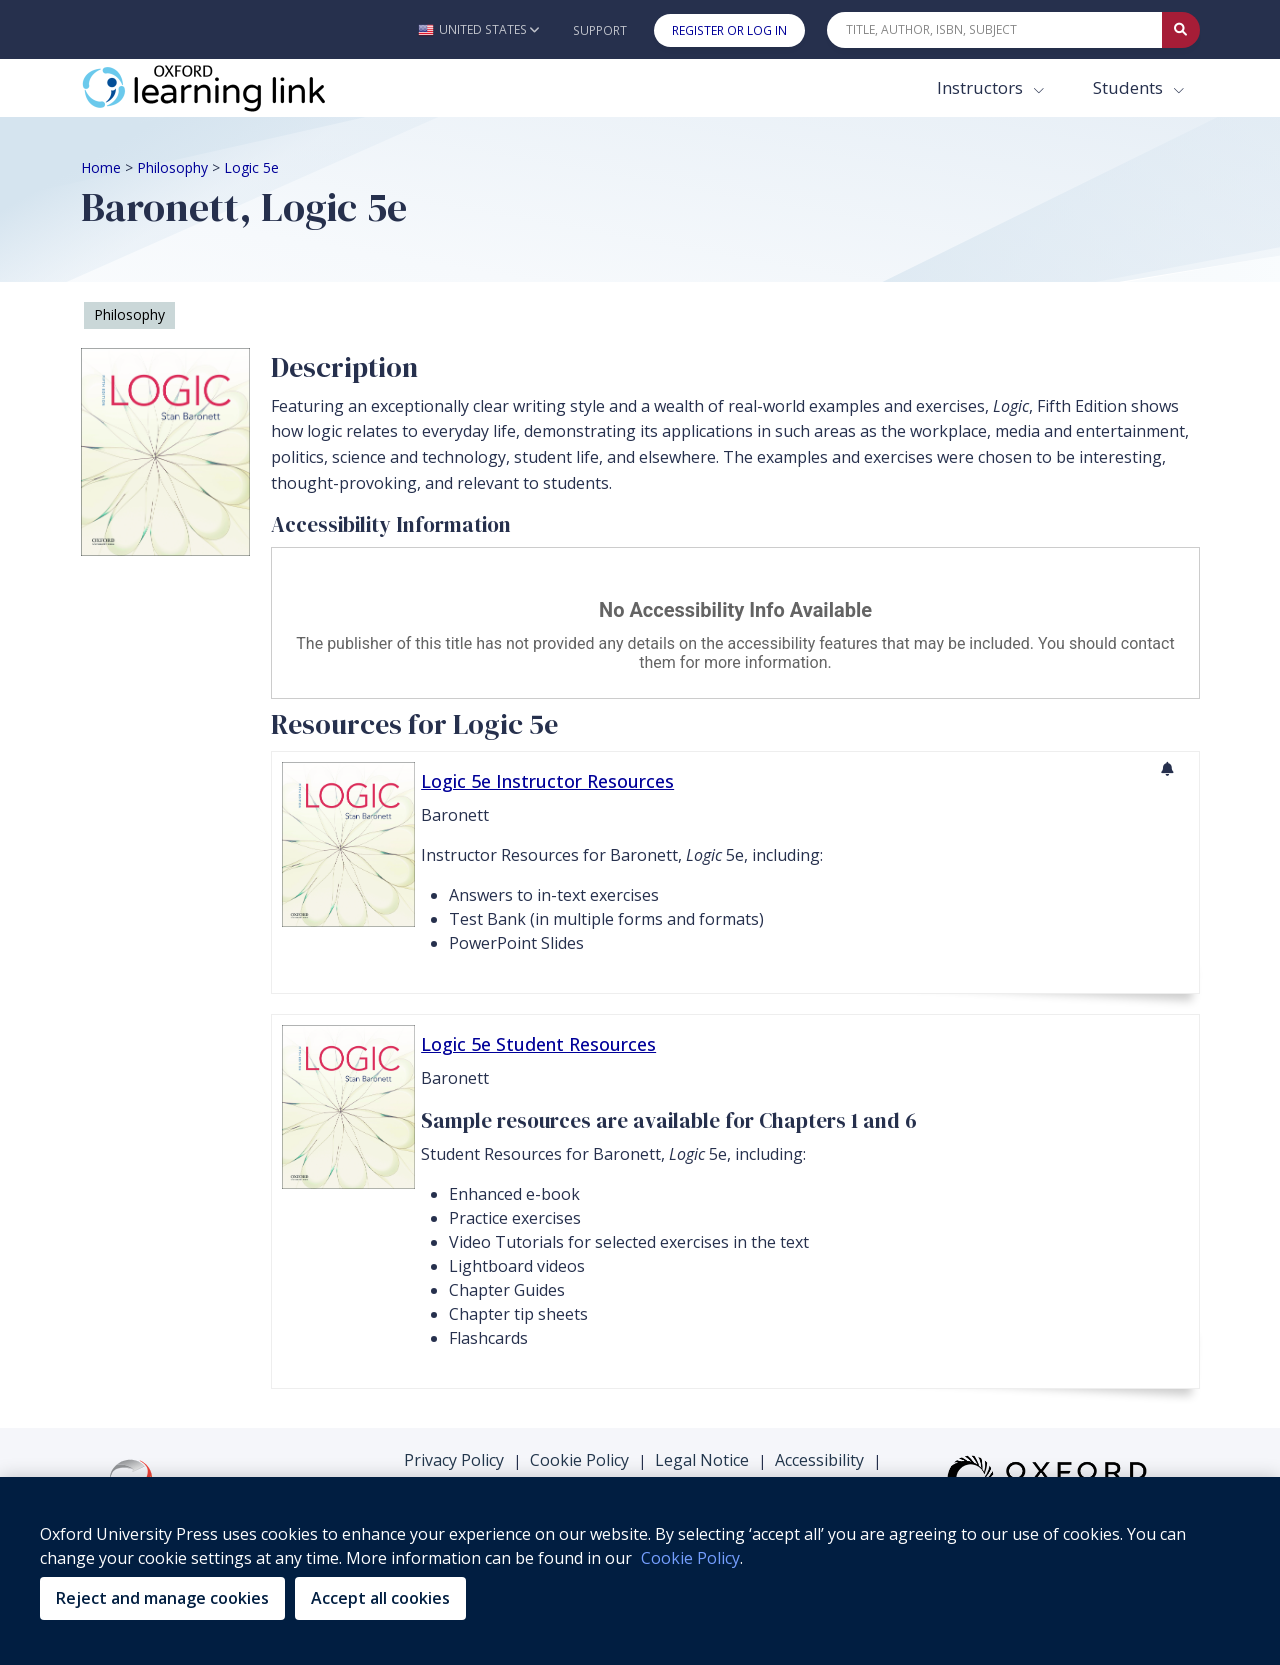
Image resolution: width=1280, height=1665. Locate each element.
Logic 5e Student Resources (538, 1044)
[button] (478, 29)
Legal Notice (702, 1460)
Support (600, 30)
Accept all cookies (380, 1598)
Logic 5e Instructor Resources (547, 781)
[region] (640, 1571)
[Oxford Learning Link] (231, 88)
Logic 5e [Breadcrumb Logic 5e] (251, 167)
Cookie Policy (579, 1460)
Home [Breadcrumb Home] (101, 167)
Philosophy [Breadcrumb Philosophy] (172, 167)
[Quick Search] (995, 30)
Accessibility (819, 1460)
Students (1130, 87)
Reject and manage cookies (162, 1598)
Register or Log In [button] (729, 30)
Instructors (982, 87)
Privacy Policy (454, 1460)
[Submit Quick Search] (1181, 30)
